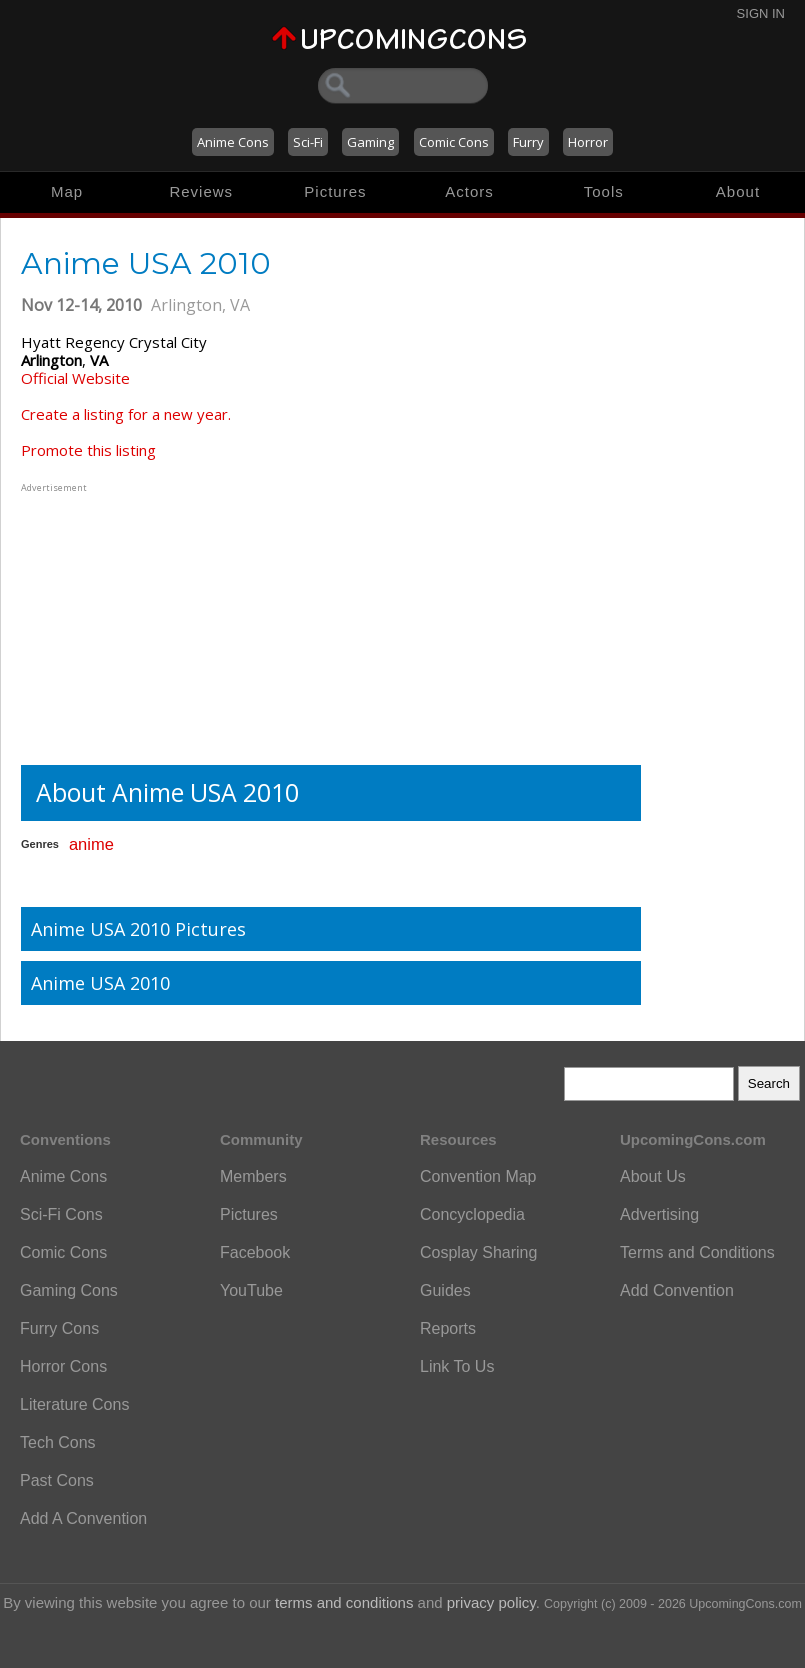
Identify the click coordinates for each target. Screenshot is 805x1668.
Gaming (370, 142)
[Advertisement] (146, 622)
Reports (448, 1328)
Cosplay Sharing (478, 1252)
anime (91, 844)
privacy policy (491, 1602)
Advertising (659, 1214)
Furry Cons (59, 1328)
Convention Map (478, 1176)
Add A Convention (83, 1518)
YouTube (251, 1290)
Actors (469, 191)
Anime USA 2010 (100, 983)
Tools (604, 191)
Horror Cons (63, 1366)
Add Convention (677, 1290)
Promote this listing (88, 450)
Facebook (255, 1252)
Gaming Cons (69, 1290)
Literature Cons (74, 1404)
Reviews (201, 191)
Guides (445, 1290)
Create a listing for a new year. (126, 414)
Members (253, 1176)
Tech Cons (58, 1442)
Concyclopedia (472, 1214)
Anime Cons (233, 142)
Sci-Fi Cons (61, 1214)
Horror (588, 142)
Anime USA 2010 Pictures (138, 929)
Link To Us (457, 1366)
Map (67, 191)
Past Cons (57, 1480)
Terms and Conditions (697, 1252)
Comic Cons (454, 142)
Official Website (75, 378)
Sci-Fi (308, 142)
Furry (528, 142)
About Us (653, 1176)
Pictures (335, 191)
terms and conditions (344, 1602)
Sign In (761, 13)
